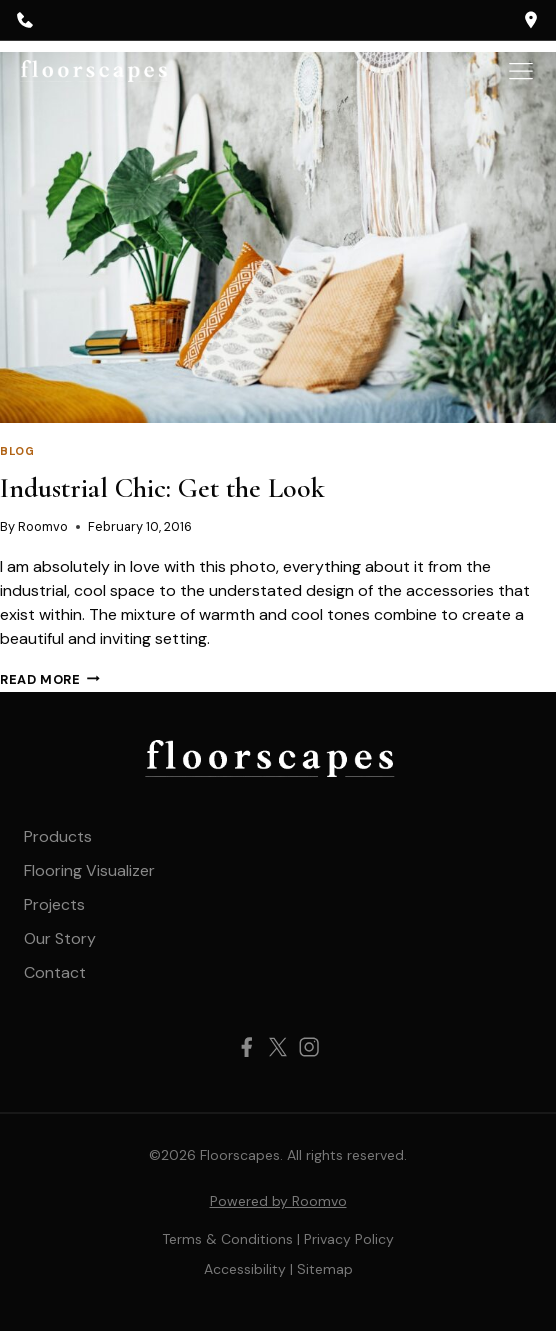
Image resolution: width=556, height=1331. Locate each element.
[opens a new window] (531, 20)
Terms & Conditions (227, 1239)
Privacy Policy (349, 1239)
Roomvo (43, 526)
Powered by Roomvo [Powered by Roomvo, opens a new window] (278, 1201)
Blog (17, 451)
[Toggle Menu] (521, 71)
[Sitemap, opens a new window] (325, 1269)
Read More (50, 679)
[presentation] (278, 237)
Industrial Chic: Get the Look (162, 488)
